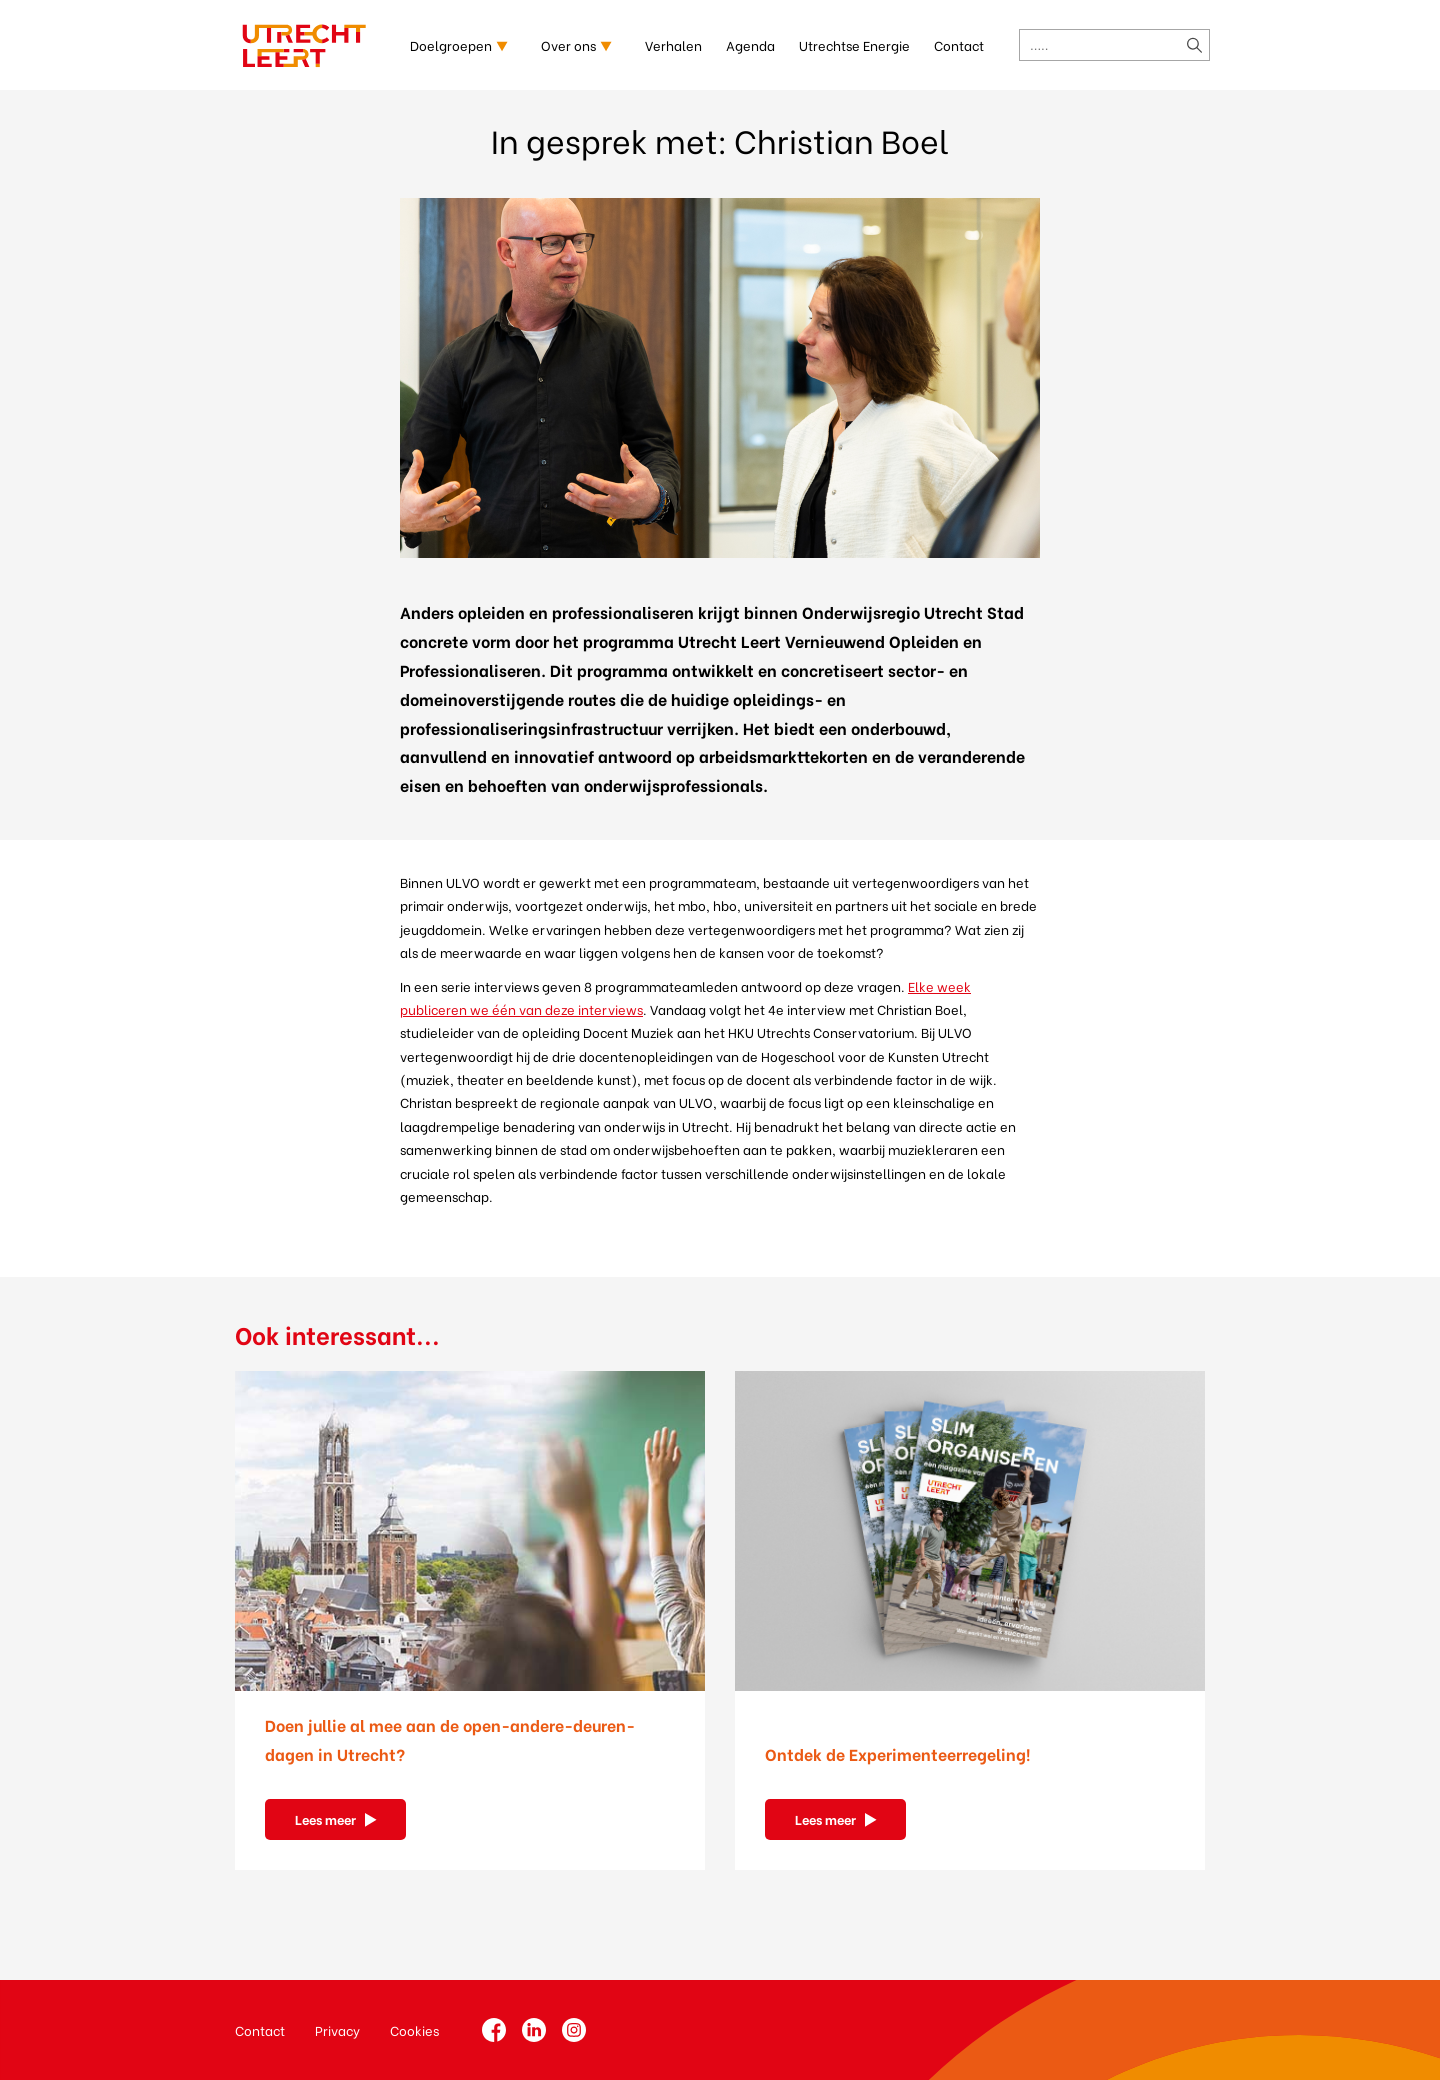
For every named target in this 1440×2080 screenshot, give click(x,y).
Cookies (414, 2029)
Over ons (568, 44)
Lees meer (325, 1818)
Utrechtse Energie (854, 44)
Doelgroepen (451, 44)
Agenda (750, 44)
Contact (959, 44)
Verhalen (673, 44)
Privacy (337, 2029)
